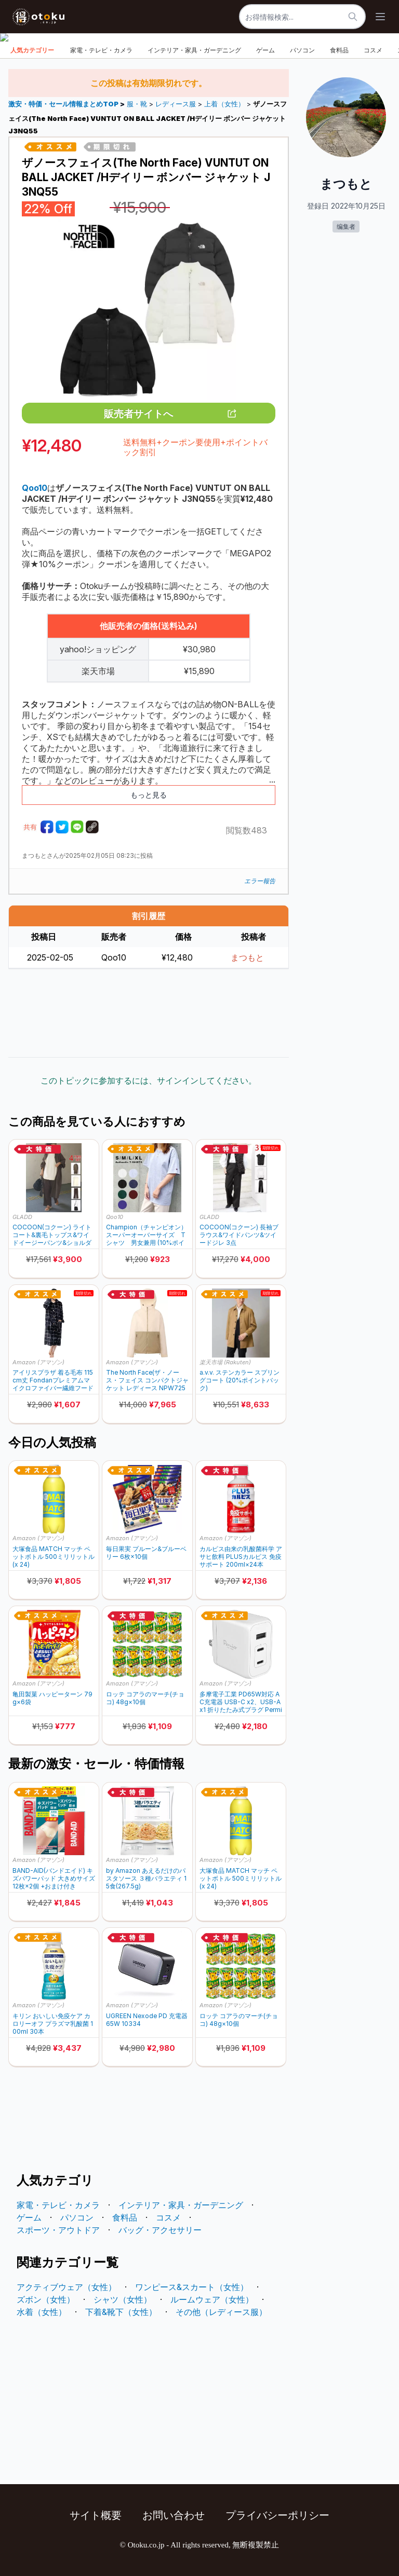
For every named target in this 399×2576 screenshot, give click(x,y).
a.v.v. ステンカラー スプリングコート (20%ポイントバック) (240, 1380)
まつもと (247, 957)
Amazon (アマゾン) (38, 1362)
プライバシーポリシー (277, 2515)
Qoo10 (114, 1217)
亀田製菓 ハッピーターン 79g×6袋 (52, 1698)
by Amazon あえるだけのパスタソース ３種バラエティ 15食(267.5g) (146, 1878)
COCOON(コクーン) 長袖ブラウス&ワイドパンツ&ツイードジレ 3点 (239, 1234)
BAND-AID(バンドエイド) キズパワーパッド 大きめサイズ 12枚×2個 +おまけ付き (53, 1878)
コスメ (373, 50)
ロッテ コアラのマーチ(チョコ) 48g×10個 (145, 1698)
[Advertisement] (148, 1013)
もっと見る (148, 794)
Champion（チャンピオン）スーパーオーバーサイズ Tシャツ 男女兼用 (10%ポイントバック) (146, 1234)
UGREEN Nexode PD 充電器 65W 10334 (147, 2019)
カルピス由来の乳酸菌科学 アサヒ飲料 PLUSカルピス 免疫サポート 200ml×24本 (241, 1556)
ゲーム (265, 50)
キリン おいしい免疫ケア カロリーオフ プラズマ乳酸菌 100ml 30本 (52, 2023)
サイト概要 (96, 2515)
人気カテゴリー (32, 50)
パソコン (302, 50)
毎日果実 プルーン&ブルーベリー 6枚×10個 (146, 1552)
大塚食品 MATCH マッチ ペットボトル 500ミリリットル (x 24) (53, 1556)
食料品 (339, 50)
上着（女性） (224, 104)
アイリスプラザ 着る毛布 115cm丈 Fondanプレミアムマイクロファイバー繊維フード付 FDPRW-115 (53, 1380)
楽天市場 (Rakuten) (225, 1362)
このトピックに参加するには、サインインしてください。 (149, 1080)
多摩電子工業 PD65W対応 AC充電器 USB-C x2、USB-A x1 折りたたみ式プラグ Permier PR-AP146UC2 (241, 1702)
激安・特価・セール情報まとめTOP (64, 104)
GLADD (22, 1217)
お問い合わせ (173, 2515)
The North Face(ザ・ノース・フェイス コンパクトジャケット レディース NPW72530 (147, 1380)
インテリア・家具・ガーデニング (194, 50)
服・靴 (137, 104)
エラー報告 (259, 881)
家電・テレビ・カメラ (101, 50)
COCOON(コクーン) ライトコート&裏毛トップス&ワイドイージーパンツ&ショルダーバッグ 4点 (51, 1234)
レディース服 (175, 104)
